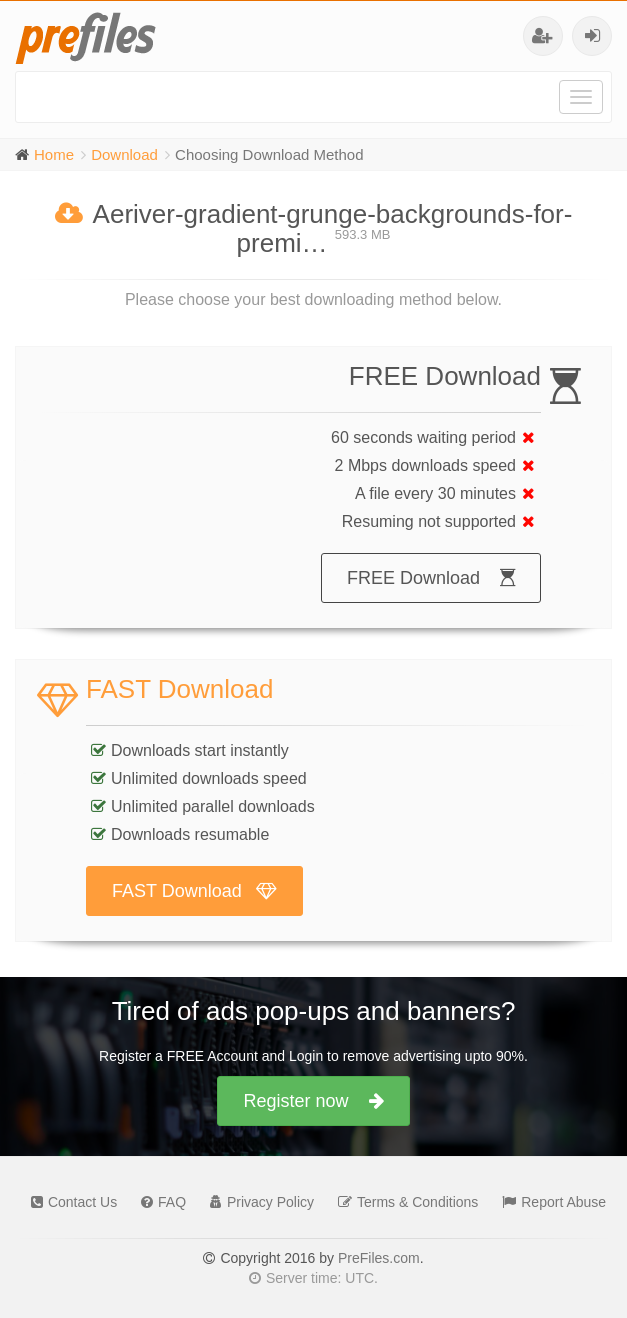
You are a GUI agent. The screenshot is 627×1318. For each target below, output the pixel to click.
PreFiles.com (379, 1258)
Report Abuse (549, 1202)
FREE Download (431, 578)
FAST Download (194, 891)
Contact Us (69, 1202)
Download (124, 154)
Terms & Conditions (403, 1202)
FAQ (158, 1202)
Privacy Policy (257, 1202)
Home (54, 154)
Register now (313, 1101)
